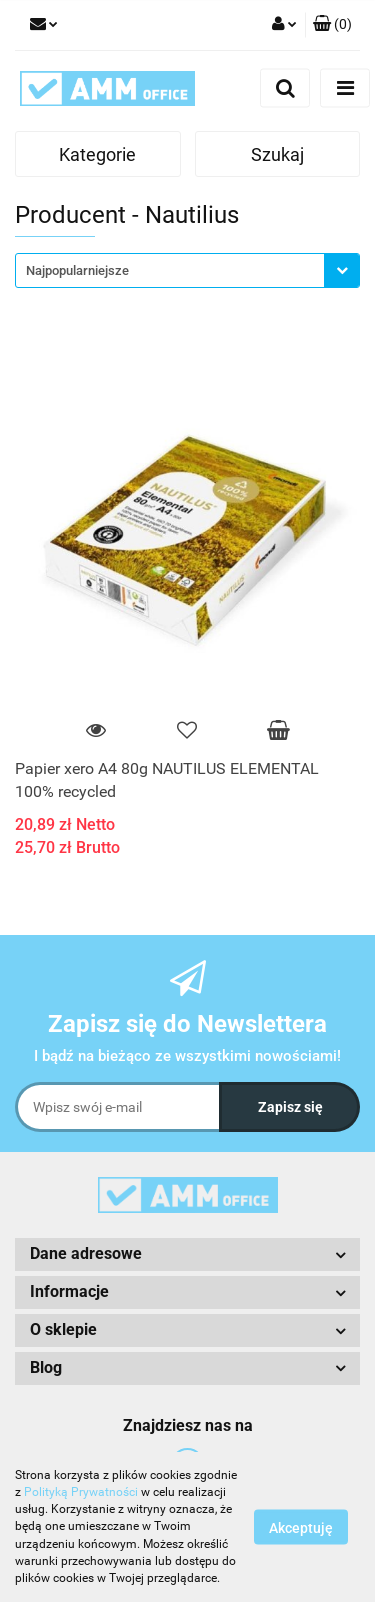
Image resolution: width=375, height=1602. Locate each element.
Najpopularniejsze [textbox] (77, 270)
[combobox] (187, 270)
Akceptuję (301, 1528)
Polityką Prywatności (81, 1492)
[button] (332, 25)
